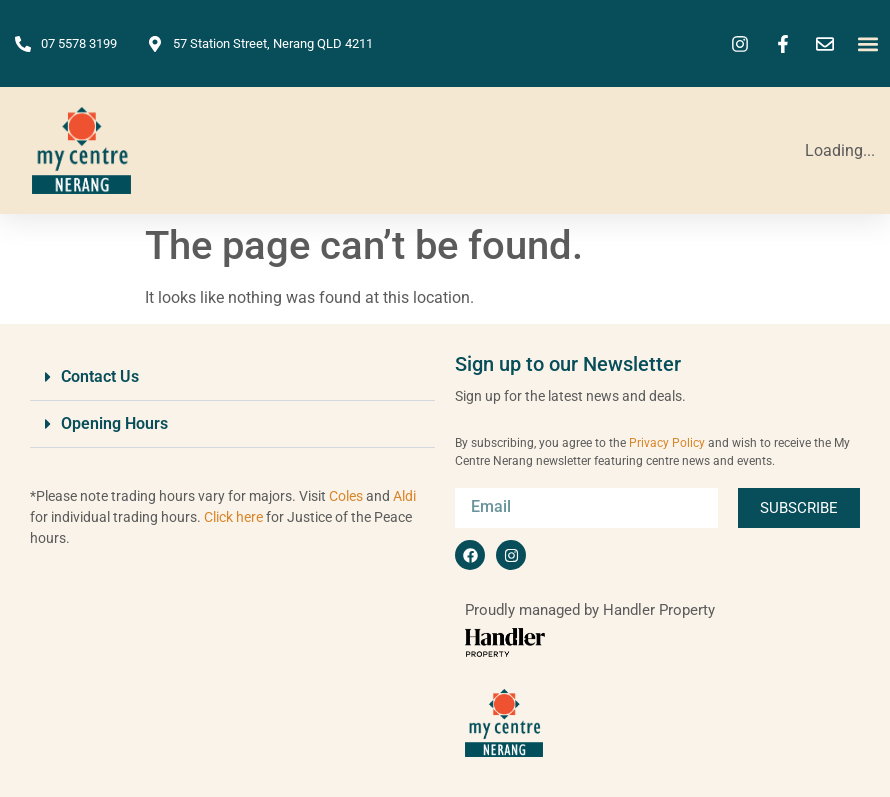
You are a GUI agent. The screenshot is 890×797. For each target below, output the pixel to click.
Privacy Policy (667, 443)
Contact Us (100, 376)
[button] (868, 43)
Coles (346, 496)
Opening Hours (114, 423)
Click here (233, 517)
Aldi (404, 496)
